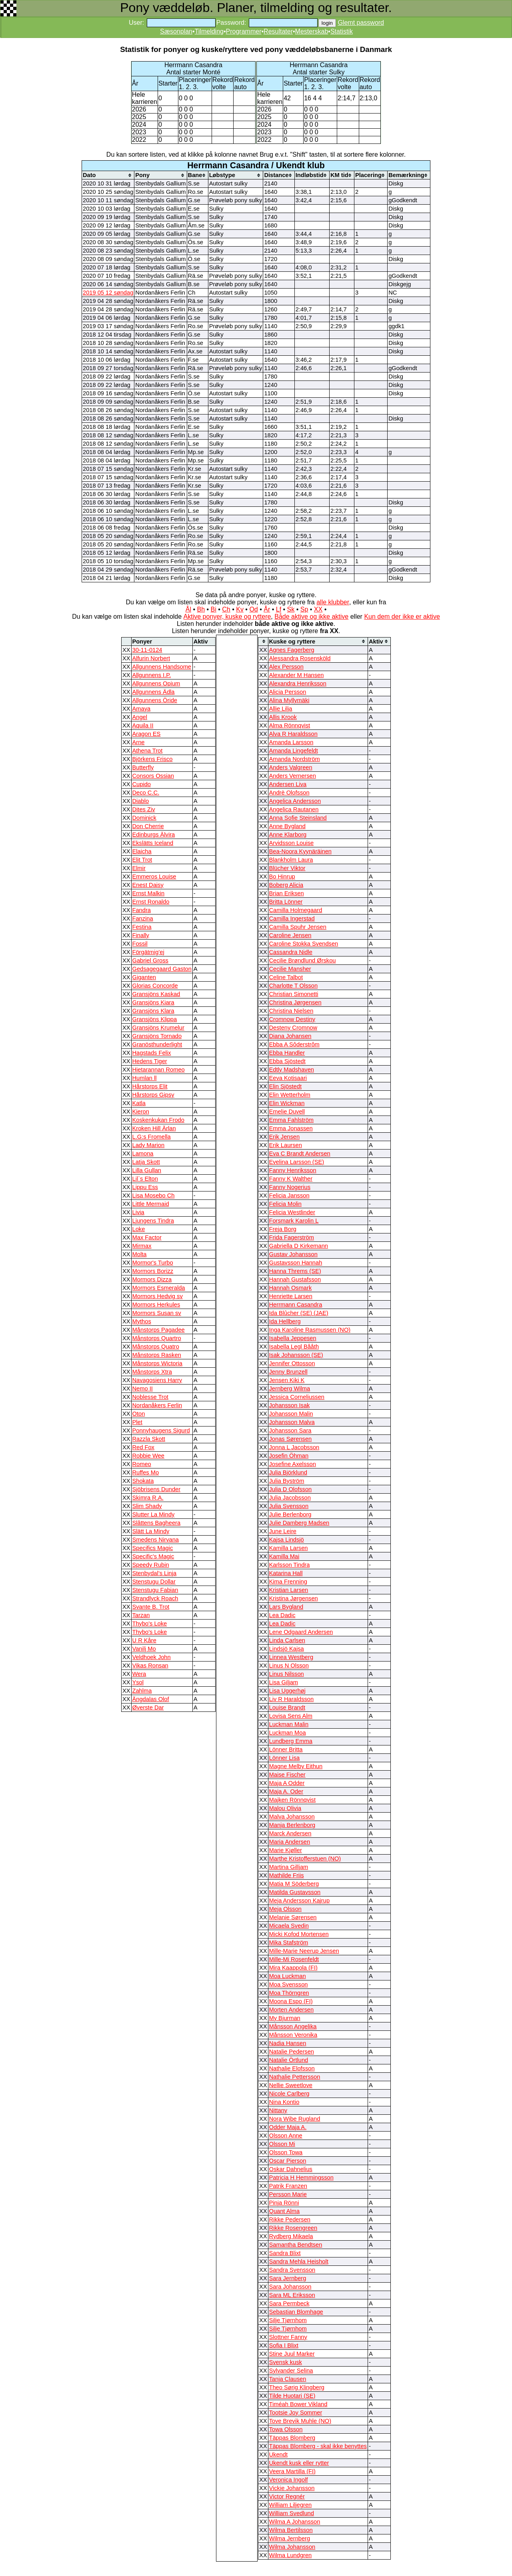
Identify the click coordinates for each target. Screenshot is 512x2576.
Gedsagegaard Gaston (162, 969)
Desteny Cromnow (293, 1027)
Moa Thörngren (289, 1993)
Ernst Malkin (148, 893)
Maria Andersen (289, 1842)
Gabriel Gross (150, 960)
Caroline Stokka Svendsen (303, 943)
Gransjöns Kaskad (156, 994)
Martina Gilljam (288, 1867)
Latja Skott (146, 1162)
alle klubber (332, 602)
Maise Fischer (287, 1774)
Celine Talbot (286, 977)
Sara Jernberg (287, 2278)
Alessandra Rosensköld (300, 658)
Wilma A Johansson (294, 2521)
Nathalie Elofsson (292, 2068)
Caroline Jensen (290, 935)
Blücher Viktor (287, 868)
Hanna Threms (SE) (295, 1271)
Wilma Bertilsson (291, 2530)
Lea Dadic (282, 1615)
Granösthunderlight (157, 1044)
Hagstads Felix (151, 1053)
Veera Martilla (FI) (292, 2471)
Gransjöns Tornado (157, 1036)
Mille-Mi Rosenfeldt (294, 1959)
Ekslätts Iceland (153, 843)
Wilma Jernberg (289, 2538)
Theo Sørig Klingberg (297, 2387)
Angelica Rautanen (294, 809)
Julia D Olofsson (290, 1489)
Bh (201, 609)
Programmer (244, 31)
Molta (139, 1254)
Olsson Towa (286, 2152)
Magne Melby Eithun (296, 1766)
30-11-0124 (147, 650)
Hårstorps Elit (150, 1086)
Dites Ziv (143, 809)
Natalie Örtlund (288, 2060)
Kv (240, 609)
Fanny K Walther (291, 1178)
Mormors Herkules (156, 1304)
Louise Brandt (287, 1707)
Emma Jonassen (291, 1128)
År (267, 609)
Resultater (278, 31)
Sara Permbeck (289, 2303)
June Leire (282, 1531)
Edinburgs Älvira (153, 834)
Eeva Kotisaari (288, 1078)
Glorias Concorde (155, 985)
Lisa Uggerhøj (287, 1690)
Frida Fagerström (291, 1237)
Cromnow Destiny (292, 1019)
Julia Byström (286, 1481)
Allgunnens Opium (156, 683)
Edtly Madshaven (291, 1069)
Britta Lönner (286, 902)
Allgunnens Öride (154, 700)
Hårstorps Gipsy (153, 1095)
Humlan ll (144, 1078)
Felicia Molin (285, 1204)
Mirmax (142, 1246)
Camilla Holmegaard (295, 910)
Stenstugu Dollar (154, 1581)
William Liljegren (290, 2505)
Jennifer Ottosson (292, 1363)
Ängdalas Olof (150, 1699)
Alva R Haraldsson (293, 734)
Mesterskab (311, 31)
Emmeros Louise (154, 876)
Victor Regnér (287, 2496)
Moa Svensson (288, 1984)
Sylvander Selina (291, 2370)
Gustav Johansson (293, 1254)
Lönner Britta (286, 1749)
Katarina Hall (286, 1573)
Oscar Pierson (287, 2161)
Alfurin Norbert (151, 658)
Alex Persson (286, 666)
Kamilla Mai (284, 1556)
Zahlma (142, 1690)
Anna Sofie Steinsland (298, 818)
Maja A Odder (287, 1783)
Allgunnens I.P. (151, 675)
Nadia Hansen (287, 2043)
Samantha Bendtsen (295, 2244)
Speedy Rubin (150, 1565)
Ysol (138, 1682)
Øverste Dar (148, 1707)
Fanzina (142, 918)
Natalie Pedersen (291, 2051)
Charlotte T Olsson (293, 985)
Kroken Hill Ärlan (154, 1128)
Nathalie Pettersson (294, 2077)
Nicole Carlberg (289, 2093)
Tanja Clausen (287, 2379)
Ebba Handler (287, 1053)
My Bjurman (284, 2018)
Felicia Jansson (289, 1195)
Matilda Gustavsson (295, 1892)
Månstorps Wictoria (157, 1363)
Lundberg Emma (290, 1741)
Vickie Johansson (292, 2488)
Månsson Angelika (293, 2026)
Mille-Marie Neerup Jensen (304, 1951)
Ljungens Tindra (153, 1220)
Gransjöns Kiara (153, 1002)
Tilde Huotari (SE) (292, 2396)
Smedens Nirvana (155, 1539)
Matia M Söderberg (294, 1884)
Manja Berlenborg (292, 1825)
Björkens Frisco (152, 759)
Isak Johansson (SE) (296, 1355)
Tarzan (141, 1615)
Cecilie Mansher (290, 969)
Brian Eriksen (286, 893)
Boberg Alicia (286, 885)
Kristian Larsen (288, 1590)
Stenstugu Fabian (155, 1590)
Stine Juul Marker (292, 2354)
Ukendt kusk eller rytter (299, 2463)
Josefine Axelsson (292, 1464)
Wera (139, 1674)
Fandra (141, 910)
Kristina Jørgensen (293, 1598)
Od (253, 609)
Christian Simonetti (293, 994)
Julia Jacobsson (290, 1497)
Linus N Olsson (289, 1665)
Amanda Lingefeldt (293, 750)
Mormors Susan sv (156, 1313)
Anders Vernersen (292, 776)
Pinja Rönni (284, 2202)
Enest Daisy (148, 885)
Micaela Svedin (289, 1926)
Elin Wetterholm (289, 1095)
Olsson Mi (282, 2144)
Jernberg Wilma (289, 1388)
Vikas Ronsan (150, 1665)
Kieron (140, 1111)
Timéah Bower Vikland (298, 2404)
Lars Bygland (286, 1607)
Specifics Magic (152, 1548)
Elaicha (142, 851)
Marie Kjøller (285, 1850)
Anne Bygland (287, 826)
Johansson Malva (292, 1422)
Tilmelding (209, 31)
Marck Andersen (290, 1833)
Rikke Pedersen (289, 2219)
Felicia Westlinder (292, 1212)
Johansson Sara (290, 1430)
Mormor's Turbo (152, 1262)
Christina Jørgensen (295, 1002)
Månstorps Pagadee (158, 1330)
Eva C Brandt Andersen (299, 1153)
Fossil (140, 943)
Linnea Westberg (291, 1657)
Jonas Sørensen (290, 1439)
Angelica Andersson (295, 801)
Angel (140, 717)
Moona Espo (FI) (291, 2001)
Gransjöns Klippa (154, 1019)
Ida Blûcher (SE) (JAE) (298, 1313)
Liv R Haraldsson (291, 1699)
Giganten (144, 977)
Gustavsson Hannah (295, 1262)
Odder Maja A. (288, 2127)
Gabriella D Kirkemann (298, 1246)
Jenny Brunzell (288, 1372)
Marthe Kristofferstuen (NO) (305, 1858)
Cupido (141, 784)
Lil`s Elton (145, 1178)
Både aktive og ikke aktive (311, 616)
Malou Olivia (285, 1808)
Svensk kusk (285, 2362)
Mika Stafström (288, 1942)
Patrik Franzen (288, 2186)
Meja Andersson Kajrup (299, 1900)
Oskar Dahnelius (290, 2169)
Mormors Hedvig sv (157, 1296)
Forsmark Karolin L (294, 1220)
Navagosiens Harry (157, 1380)
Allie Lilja (280, 708)
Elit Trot (142, 860)
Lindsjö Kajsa (286, 1649)
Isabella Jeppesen (292, 1338)
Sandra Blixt (285, 2253)
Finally (140, 935)
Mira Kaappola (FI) (293, 1967)
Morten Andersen (291, 2009)
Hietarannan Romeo (158, 1069)
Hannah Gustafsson (295, 1279)
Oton (138, 1414)
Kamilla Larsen (288, 1548)
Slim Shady (147, 1506)
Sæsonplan (176, 31)
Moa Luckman (287, 1976)
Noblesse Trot (150, 1397)
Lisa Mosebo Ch (153, 1195)
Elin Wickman (287, 1103)
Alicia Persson (287, 692)
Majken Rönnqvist (292, 1800)
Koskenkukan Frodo (158, 1120)
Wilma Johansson (292, 2547)
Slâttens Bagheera (156, 1523)
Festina (142, 927)
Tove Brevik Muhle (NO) (300, 2421)
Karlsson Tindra (289, 1565)
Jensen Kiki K (287, 1380)
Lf (278, 609)
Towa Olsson (286, 2429)
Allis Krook (283, 717)
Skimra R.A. (148, 1497)
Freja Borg (282, 1229)
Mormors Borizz (153, 1271)
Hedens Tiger (149, 1061)
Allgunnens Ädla (153, 692)
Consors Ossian (153, 776)
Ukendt (278, 2454)
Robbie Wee (148, 1455)
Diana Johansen (290, 1036)
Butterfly (143, 767)
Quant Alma (284, 2211)
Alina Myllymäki (289, 700)
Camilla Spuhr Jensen (297, 927)
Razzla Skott (148, 1439)
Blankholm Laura (291, 860)
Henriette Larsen (290, 1296)
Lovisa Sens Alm (290, 1716)
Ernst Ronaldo (151, 902)
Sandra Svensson (292, 2270)
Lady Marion (148, 1145)
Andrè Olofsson (289, 792)
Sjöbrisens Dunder (156, 1489)
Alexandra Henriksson (297, 683)
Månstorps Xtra (152, 1372)
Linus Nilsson (286, 1674)
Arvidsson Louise (291, 843)
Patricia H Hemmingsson (301, 2177)
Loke (138, 1229)
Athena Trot (147, 750)
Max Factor (147, 1237)
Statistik (341, 31)
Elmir (139, 868)
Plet (137, 1422)
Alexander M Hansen (296, 675)
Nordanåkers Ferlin (157, 1405)
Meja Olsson (285, 1909)
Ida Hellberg (285, 1321)
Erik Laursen (285, 1145)
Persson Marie (288, 2194)
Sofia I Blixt (283, 2345)
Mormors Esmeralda (158, 1288)
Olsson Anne (285, 2135)
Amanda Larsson (291, 742)
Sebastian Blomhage (296, 2312)
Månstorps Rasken (156, 1355)
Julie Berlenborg (290, 1514)
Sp (304, 609)
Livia (138, 1212)
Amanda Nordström (294, 759)
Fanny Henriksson (292, 1170)
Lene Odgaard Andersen (301, 1632)
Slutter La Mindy (153, 1514)
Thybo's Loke (149, 1623)
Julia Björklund (288, 1472)
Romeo (141, 1464)
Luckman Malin (289, 1724)
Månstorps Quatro (155, 1346)
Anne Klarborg (288, 834)
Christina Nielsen (291, 1011)
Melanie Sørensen (293, 1917)
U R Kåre (144, 1640)
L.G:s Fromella (151, 1137)
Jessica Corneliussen (296, 1397)
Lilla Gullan (147, 1170)
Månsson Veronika (293, 2035)
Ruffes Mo (145, 1472)
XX (318, 609)
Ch (226, 609)
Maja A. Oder (286, 1791)
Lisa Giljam (283, 1682)
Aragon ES (146, 734)
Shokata (143, 1481)
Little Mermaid (150, 1204)
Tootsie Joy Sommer (295, 2412)
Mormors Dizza (152, 1279)
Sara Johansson (290, 2286)
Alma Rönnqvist (289, 725)
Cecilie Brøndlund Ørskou (302, 960)
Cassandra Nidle (290, 952)
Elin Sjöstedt (285, 1086)
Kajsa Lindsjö (286, 1539)
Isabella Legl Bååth (294, 1346)
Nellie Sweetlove (290, 2085)
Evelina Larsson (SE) (296, 1162)
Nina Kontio (284, 2102)
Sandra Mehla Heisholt (298, 2261)
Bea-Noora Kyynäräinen (300, 851)
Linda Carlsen (287, 1640)
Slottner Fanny (288, 2337)
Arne (138, 742)
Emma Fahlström (291, 1120)
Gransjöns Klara (153, 1011)
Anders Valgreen (290, 767)
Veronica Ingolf (288, 2479)
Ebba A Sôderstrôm (294, 1044)
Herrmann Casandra (295, 1304)
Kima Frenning (288, 1581)
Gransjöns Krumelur (158, 1027)
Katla (139, 1103)
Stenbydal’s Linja (154, 1573)
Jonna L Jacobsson (294, 1447)
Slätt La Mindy (151, 1531)
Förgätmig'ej (148, 952)
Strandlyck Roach (155, 1598)
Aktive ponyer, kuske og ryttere (227, 616)
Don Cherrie (148, 826)
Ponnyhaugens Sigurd (161, 1430)
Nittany (278, 2110)
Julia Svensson (289, 1506)
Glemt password (361, 22)
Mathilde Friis (286, 1875)
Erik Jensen (284, 1137)
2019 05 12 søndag (108, 292)
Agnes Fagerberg (291, 650)
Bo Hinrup (282, 876)
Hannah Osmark (290, 1288)
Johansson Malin (291, 1414)
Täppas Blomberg (292, 2438)
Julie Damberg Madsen (299, 1523)
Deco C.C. (146, 792)
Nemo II (142, 1388)
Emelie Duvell (287, 1111)
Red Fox (143, 1447)
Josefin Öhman (289, 1455)
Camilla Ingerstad (292, 918)
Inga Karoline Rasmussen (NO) (310, 1330)
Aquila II (143, 725)
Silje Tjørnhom (288, 2320)
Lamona (143, 1153)
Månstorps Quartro (156, 1338)
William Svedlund (291, 2513)
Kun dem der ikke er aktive (402, 616)
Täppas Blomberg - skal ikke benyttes (318, 2446)
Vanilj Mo (144, 1649)
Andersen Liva (288, 784)
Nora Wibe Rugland (294, 2119)
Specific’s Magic (153, 1556)
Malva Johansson (292, 1816)
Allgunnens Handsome (161, 666)
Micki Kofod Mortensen (299, 1934)
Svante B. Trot (151, 1607)
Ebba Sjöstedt (287, 1061)
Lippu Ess (145, 1187)
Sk (291, 609)
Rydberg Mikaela (291, 2236)
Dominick (144, 818)
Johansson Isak (289, 1405)
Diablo (140, 801)
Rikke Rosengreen (293, 2228)
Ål (188, 609)
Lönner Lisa (284, 1758)
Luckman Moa (287, 1732)
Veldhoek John (151, 1657)
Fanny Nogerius (289, 1187)
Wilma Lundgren (290, 2555)
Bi (213, 609)
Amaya (141, 708)
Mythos (141, 1321)
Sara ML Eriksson (292, 2295)
